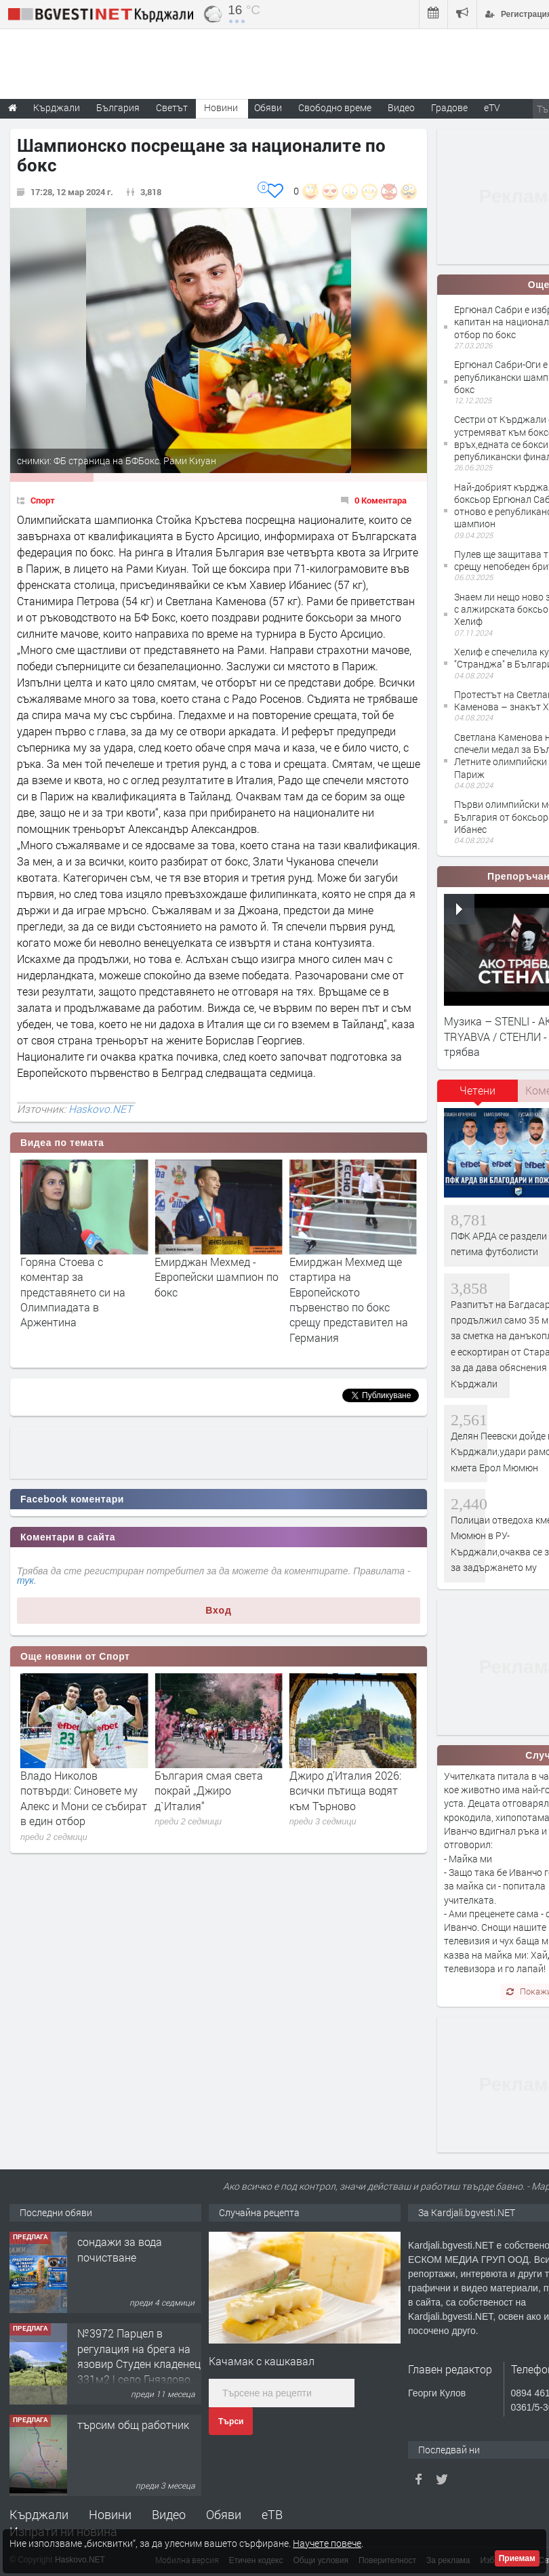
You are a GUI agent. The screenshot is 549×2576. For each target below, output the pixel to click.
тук (25, 1580)
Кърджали (38, 2514)
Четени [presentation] (477, 1090)
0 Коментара (380, 500)
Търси (230, 2421)
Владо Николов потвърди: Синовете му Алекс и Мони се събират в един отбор (218, 1798)
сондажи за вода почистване (119, 2340)
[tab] (477, 1095)
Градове (449, 107)
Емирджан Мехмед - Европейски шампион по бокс (351, 1276)
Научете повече (327, 2543)
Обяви (223, 2514)
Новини (221, 107)
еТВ (272, 2514)
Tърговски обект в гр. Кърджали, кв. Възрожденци (131, 2256)
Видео (169, 2514)
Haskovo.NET (100, 1109)
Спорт (42, 500)
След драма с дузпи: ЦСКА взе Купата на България (71, 1790)
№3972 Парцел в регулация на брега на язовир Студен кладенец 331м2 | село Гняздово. (139, 2447)
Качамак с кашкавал (261, 2361)
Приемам (517, 2558)
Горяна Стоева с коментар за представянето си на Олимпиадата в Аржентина (207, 1292)
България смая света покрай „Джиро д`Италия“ (343, 1790)
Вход (218, 1610)
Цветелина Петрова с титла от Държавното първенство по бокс (75, 1276)
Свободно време (334, 107)
